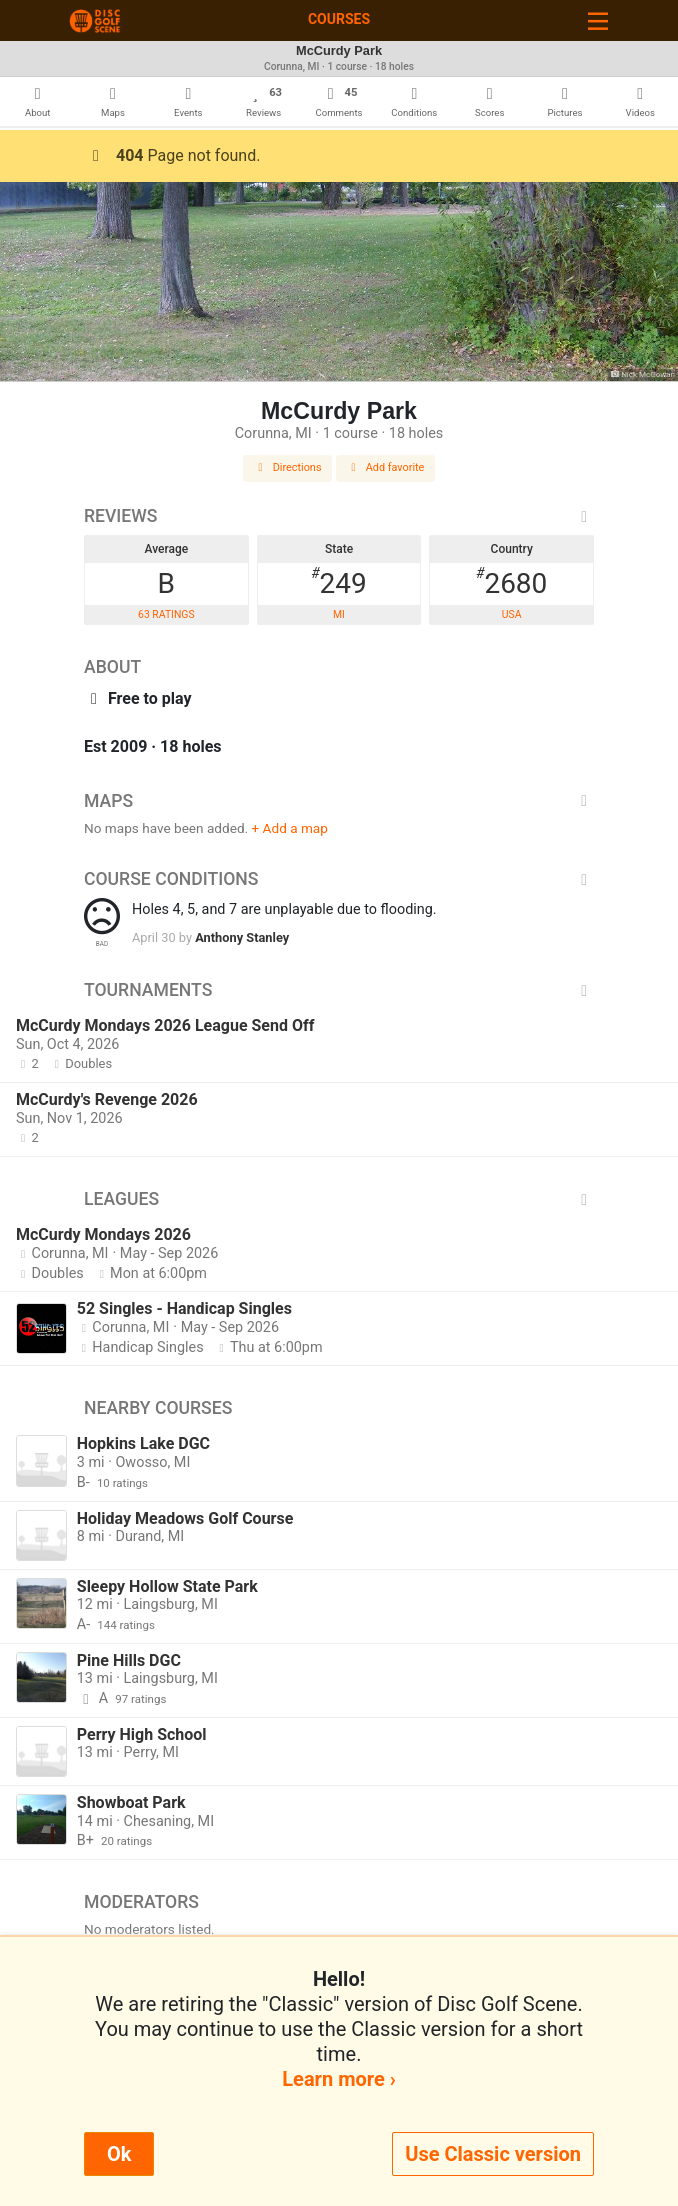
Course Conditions (339, 879)
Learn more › (338, 2079)
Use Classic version (493, 2154)
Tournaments (339, 990)
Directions (288, 467)
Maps (339, 801)
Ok (119, 2154)
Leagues (339, 1199)
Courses (339, 19)
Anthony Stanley (242, 937)
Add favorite (386, 467)
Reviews (339, 516)
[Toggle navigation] (598, 20)
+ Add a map (290, 828)
